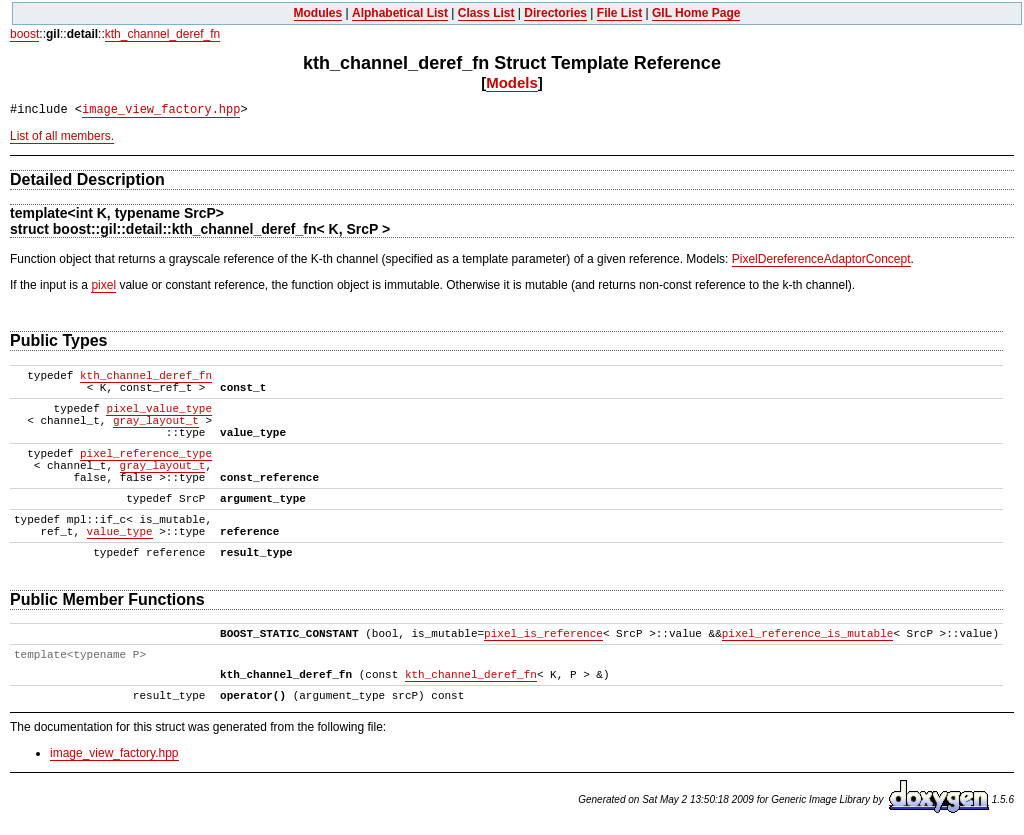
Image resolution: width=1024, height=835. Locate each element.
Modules (318, 13)
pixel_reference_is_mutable (808, 634)
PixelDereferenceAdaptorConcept (821, 259)
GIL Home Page (696, 13)
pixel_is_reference (543, 634)
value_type (120, 532)
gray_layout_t (156, 421)
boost (24, 34)
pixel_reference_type (146, 454)
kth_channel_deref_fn (162, 34)
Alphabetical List (400, 13)
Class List (486, 13)
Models (512, 82)
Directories (555, 13)
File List (619, 13)
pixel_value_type (159, 409)
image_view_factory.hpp (161, 110)
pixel (103, 285)
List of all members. (62, 136)
